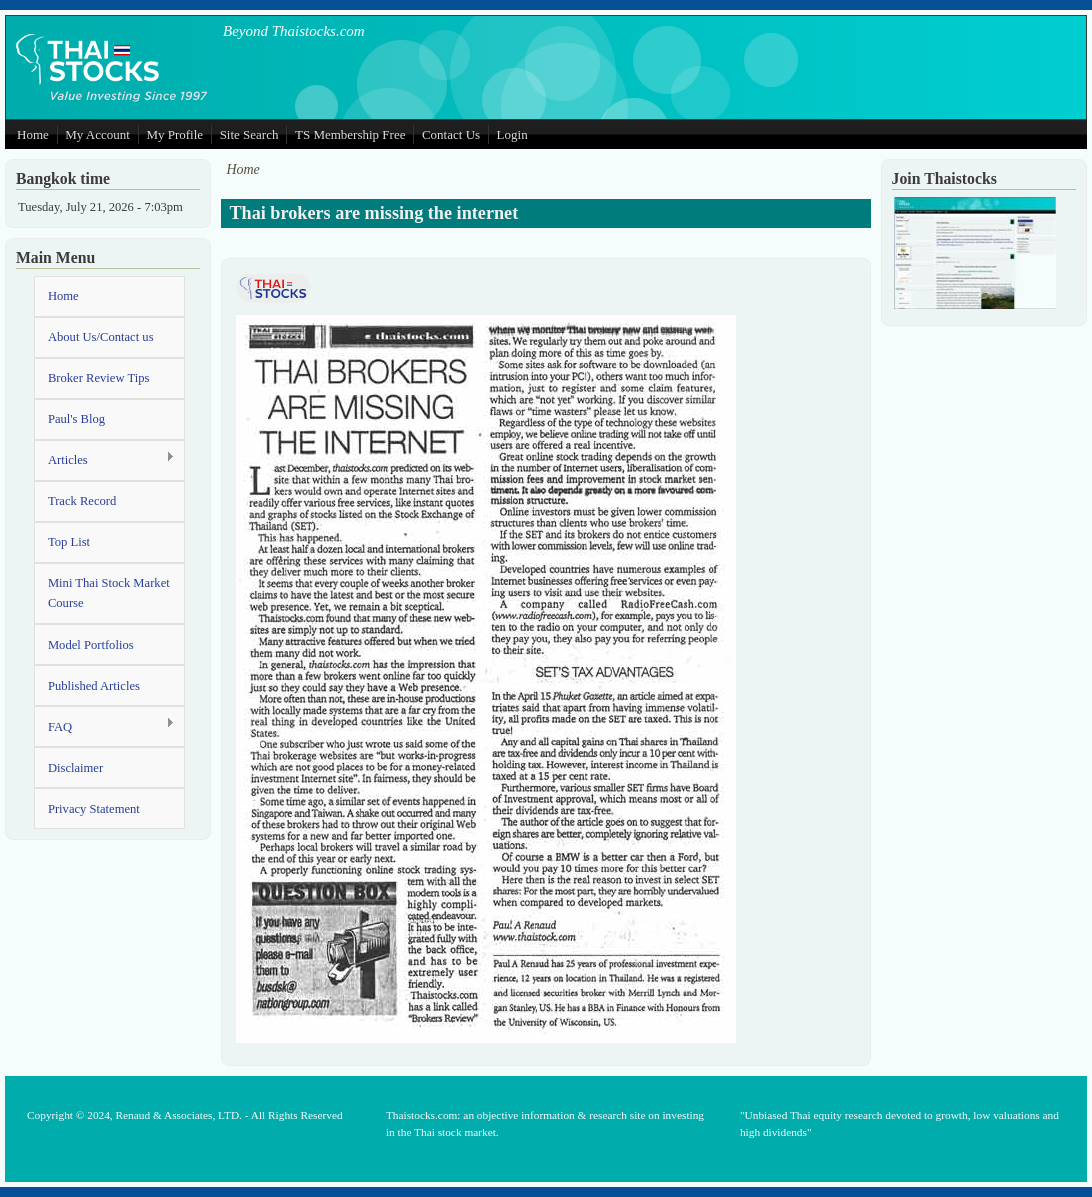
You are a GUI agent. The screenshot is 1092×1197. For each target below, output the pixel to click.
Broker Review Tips (98, 378)
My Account (97, 134)
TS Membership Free (350, 134)
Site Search (249, 134)
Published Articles (94, 686)
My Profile (174, 134)
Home (33, 134)
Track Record (82, 501)
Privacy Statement (94, 809)
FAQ (104, 725)
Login (512, 134)
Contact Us (451, 134)
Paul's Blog (76, 419)
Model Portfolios (91, 645)
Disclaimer (75, 768)
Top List (69, 542)
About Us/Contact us (101, 337)
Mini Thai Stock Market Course (109, 593)
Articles (104, 459)
